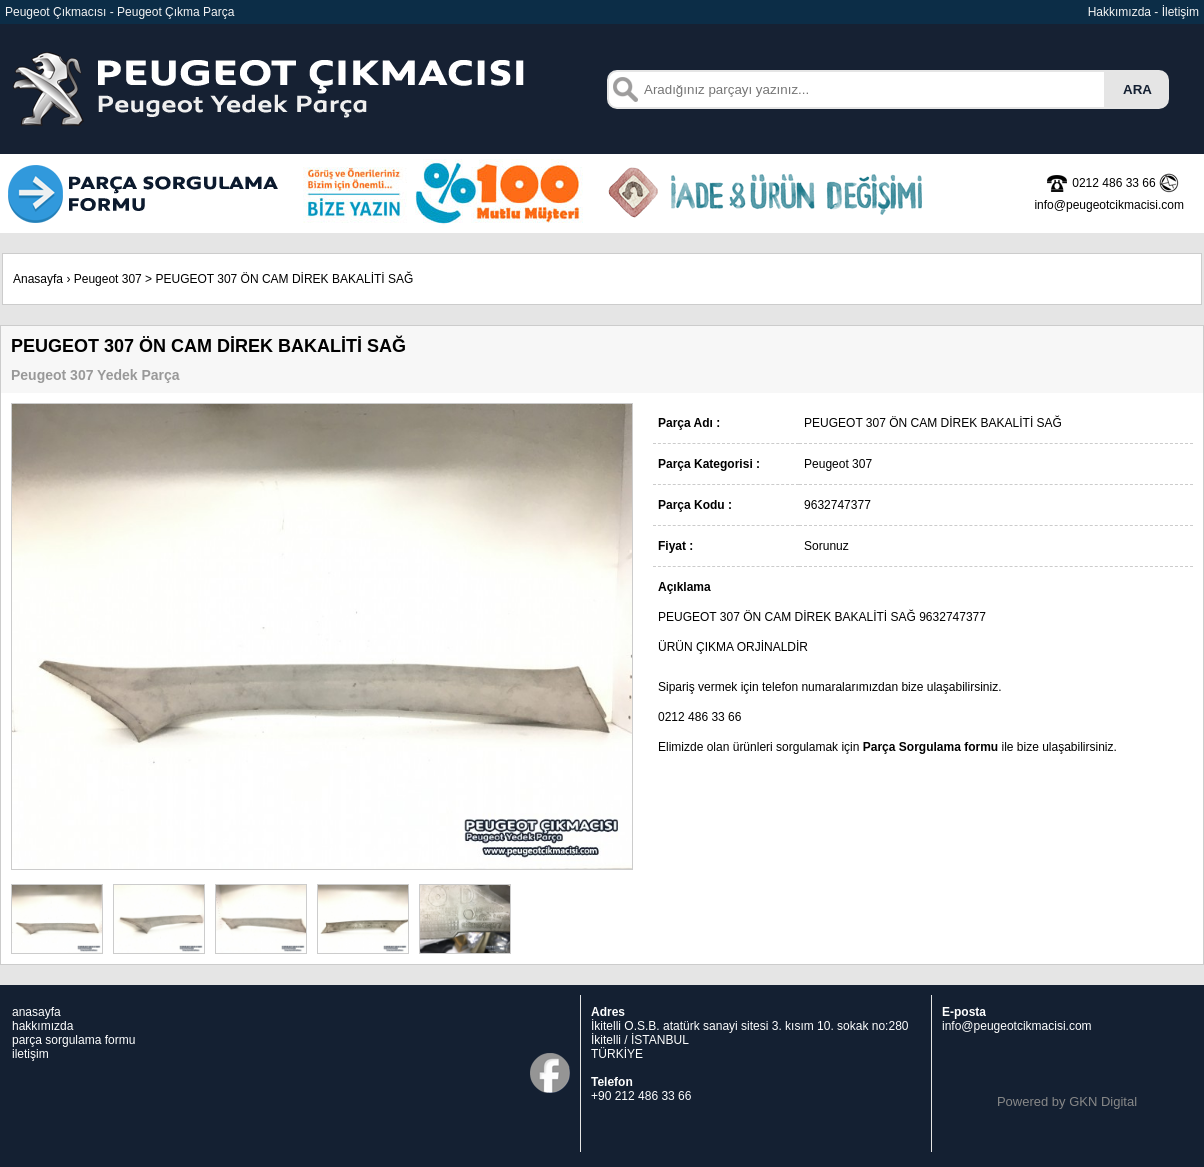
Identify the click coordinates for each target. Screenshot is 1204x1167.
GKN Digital (1103, 1101)
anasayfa (36, 1012)
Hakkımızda (1119, 12)
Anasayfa (38, 279)
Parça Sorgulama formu (930, 747)
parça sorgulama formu (73, 1040)
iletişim (30, 1054)
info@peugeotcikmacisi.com (1017, 1026)
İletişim (1180, 12)
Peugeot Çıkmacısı (55, 12)
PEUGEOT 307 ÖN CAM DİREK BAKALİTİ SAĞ (284, 279)
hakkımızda (42, 1026)
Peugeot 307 (108, 279)
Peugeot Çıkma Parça (175, 12)
